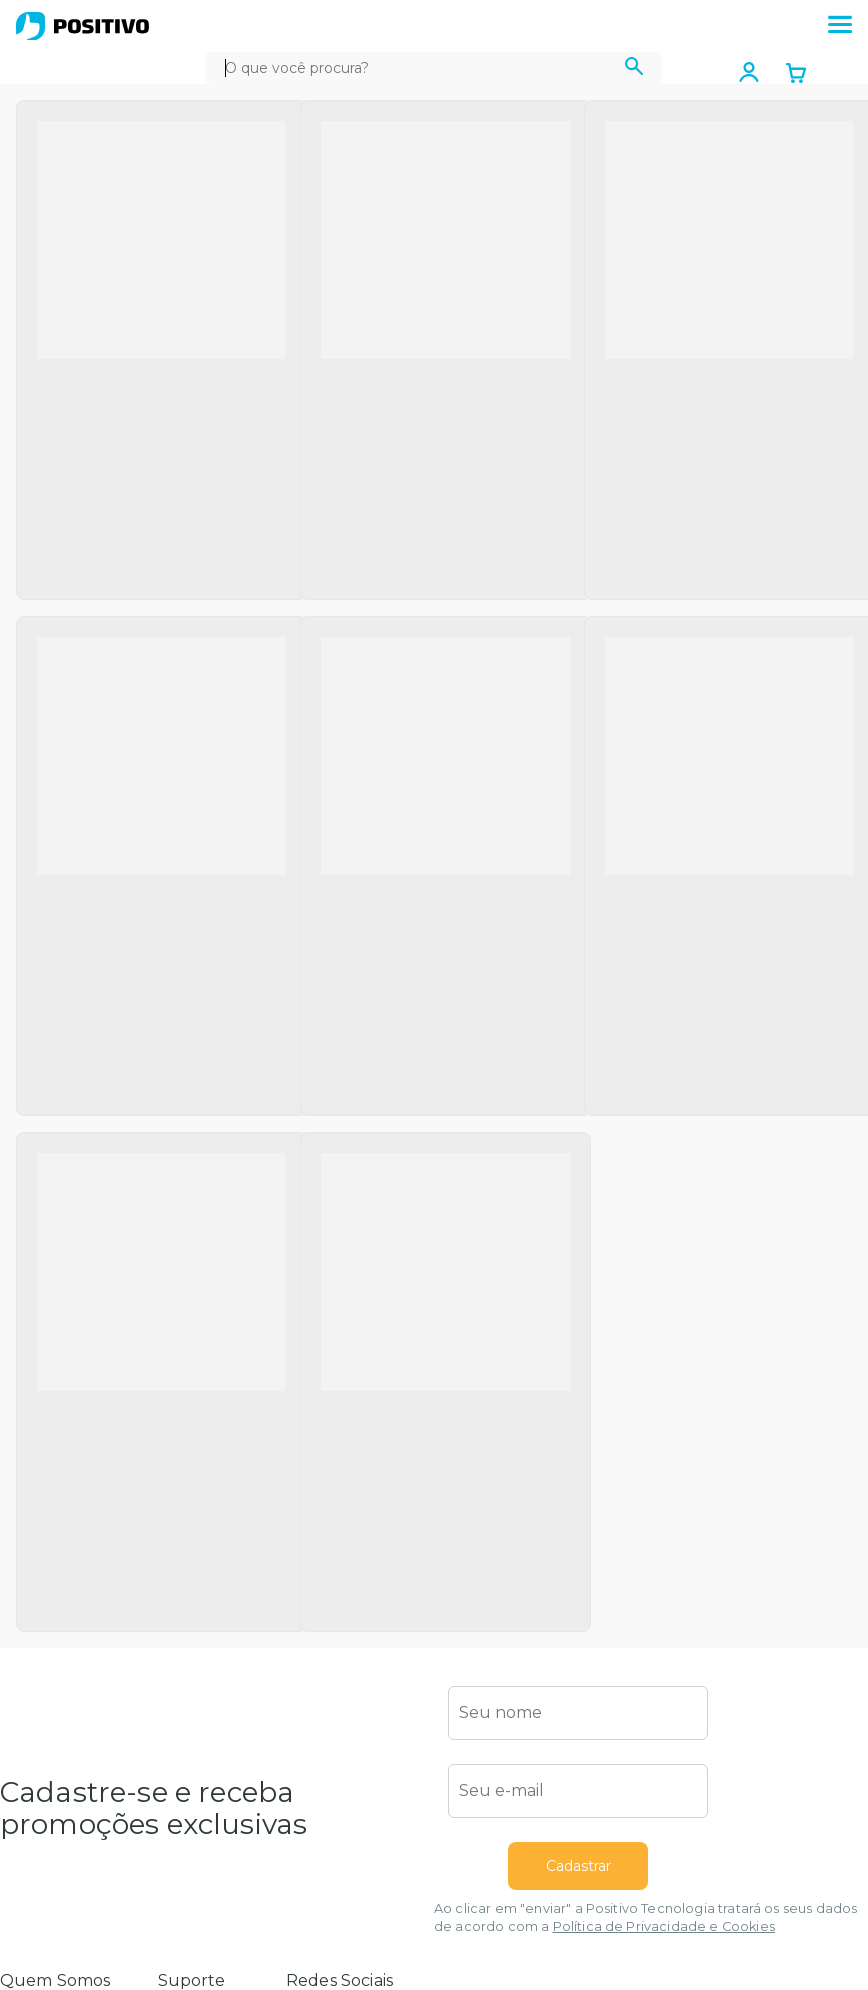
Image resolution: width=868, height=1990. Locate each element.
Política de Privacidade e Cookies (664, 1926)
